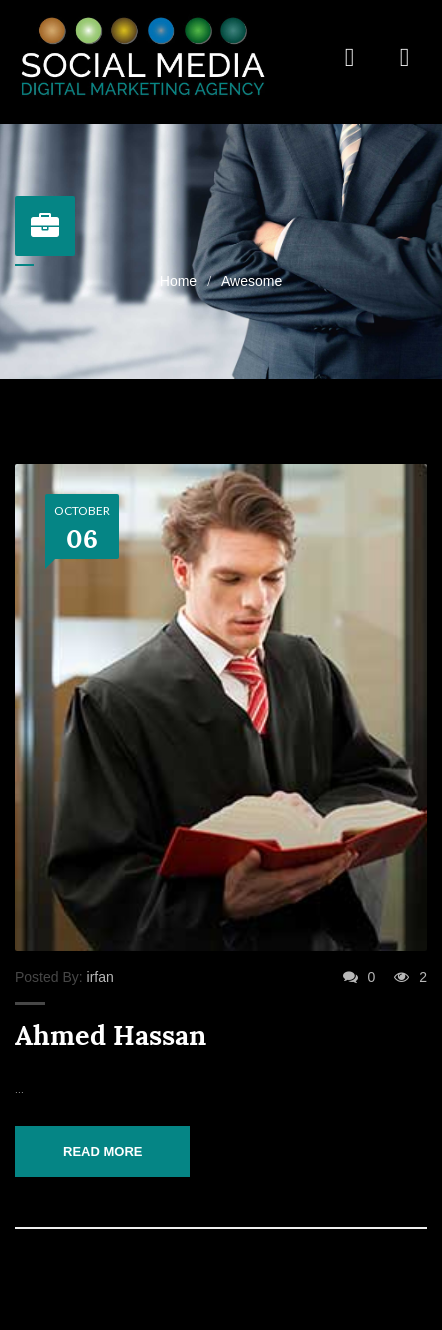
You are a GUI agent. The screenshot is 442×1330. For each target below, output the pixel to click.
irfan (100, 977)
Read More (102, 1151)
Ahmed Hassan (110, 1035)
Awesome (251, 281)
